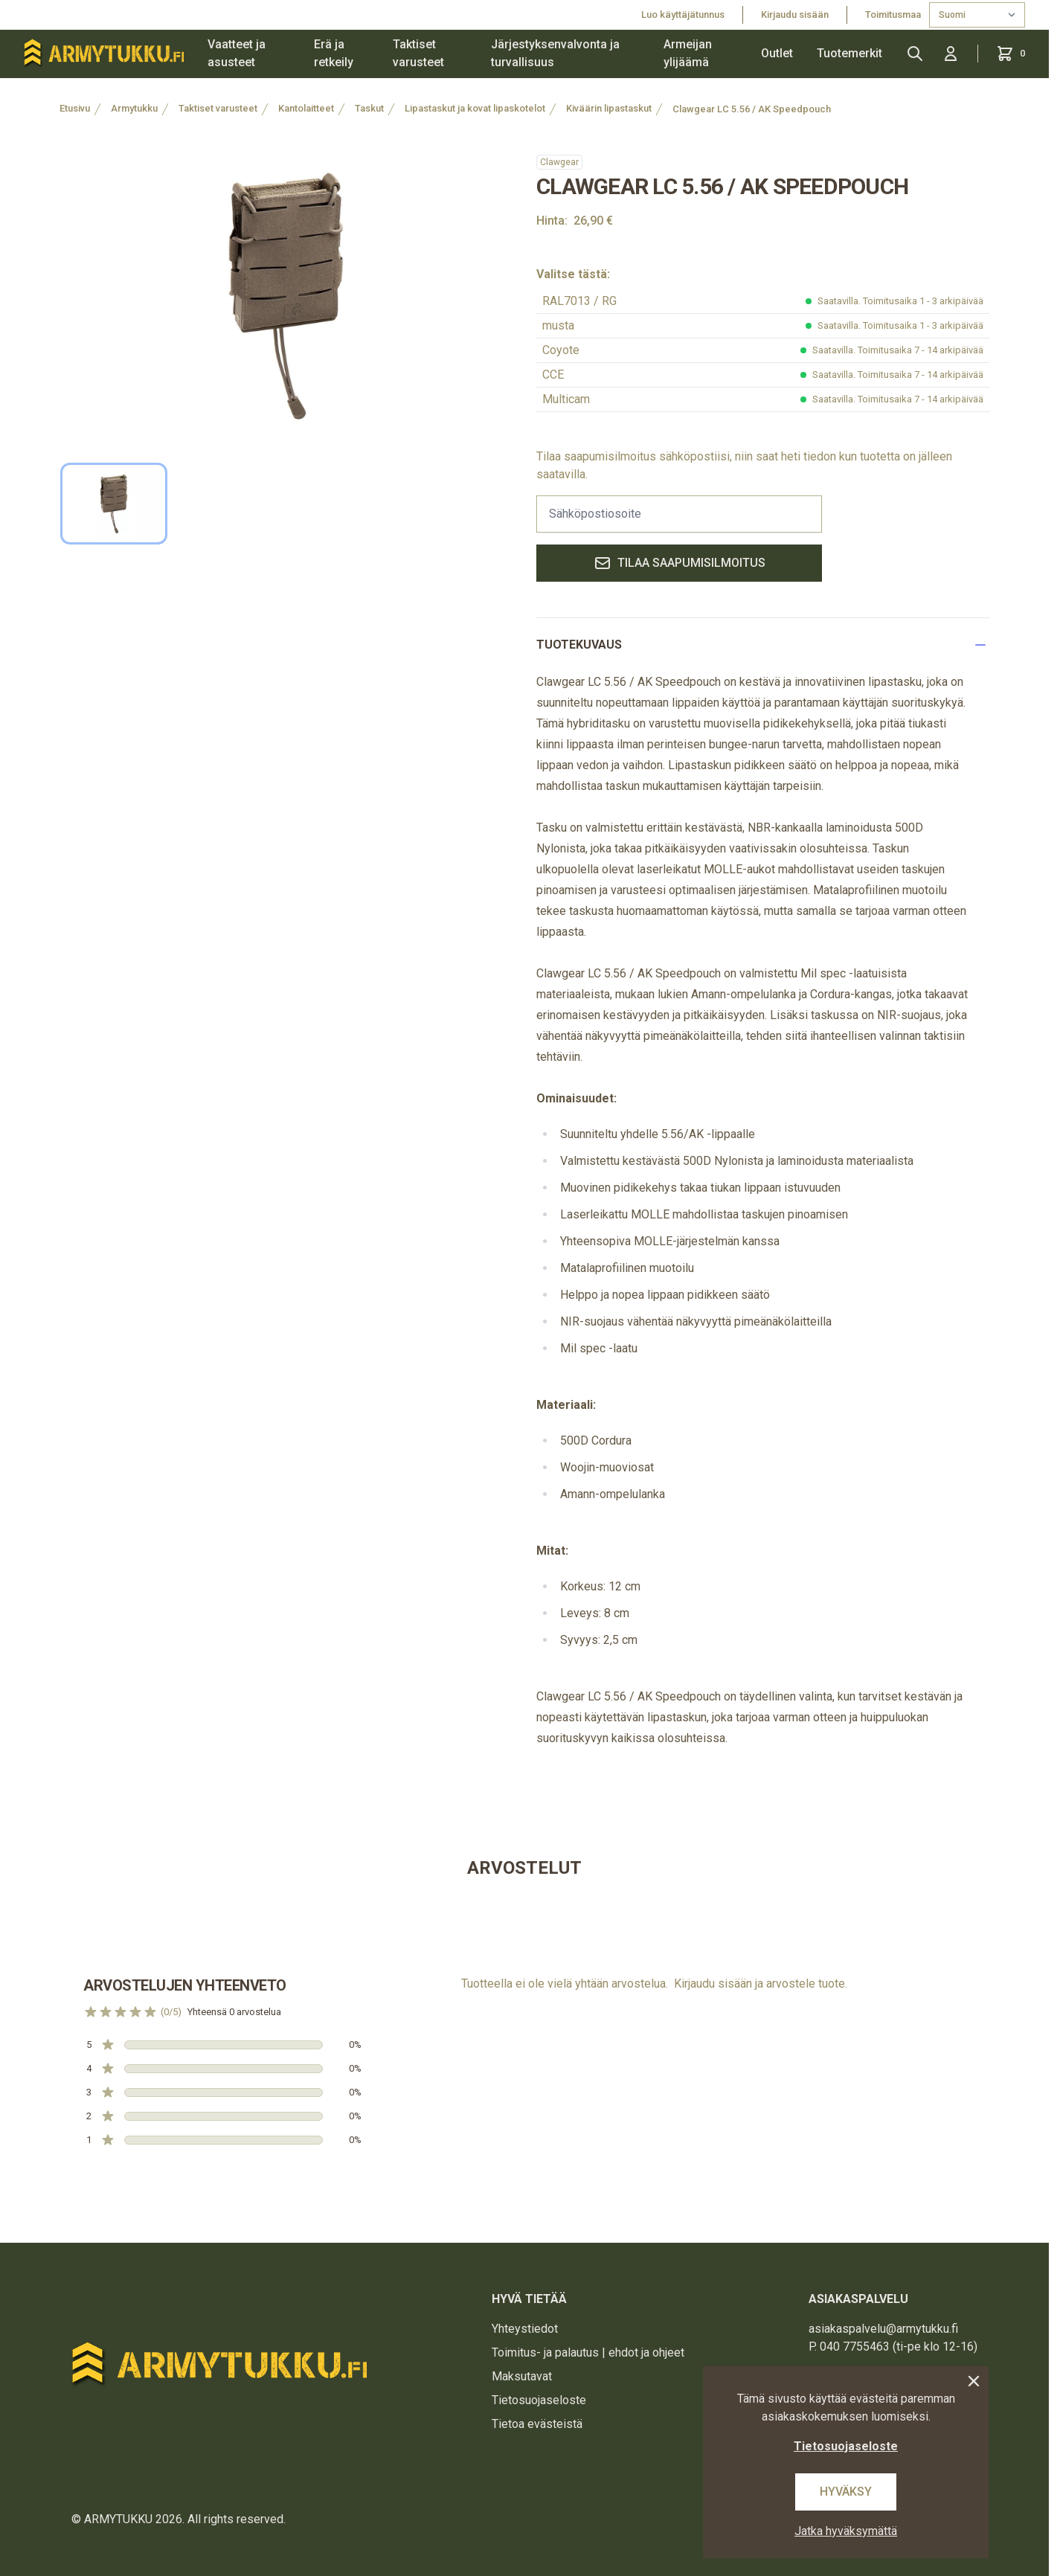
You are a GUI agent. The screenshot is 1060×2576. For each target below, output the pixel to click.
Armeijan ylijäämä (688, 53)
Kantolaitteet (306, 108)
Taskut (369, 108)
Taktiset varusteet (418, 53)
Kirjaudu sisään (795, 14)
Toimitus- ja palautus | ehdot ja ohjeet (588, 2352)
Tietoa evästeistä (537, 2424)
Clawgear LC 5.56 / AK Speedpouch (751, 109)
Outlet (777, 53)
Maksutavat (522, 2376)
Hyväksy (846, 2492)
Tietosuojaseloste (539, 2400)
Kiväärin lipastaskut (609, 108)
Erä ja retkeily (333, 53)
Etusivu (75, 108)
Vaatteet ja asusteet (237, 53)
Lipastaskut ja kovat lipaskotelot (475, 108)
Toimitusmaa (894, 14)
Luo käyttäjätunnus (683, 14)
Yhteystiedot (525, 2329)
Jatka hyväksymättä (845, 2531)
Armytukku (134, 108)
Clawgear (559, 162)
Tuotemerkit (849, 53)
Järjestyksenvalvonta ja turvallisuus (555, 53)
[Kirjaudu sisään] (951, 53)
